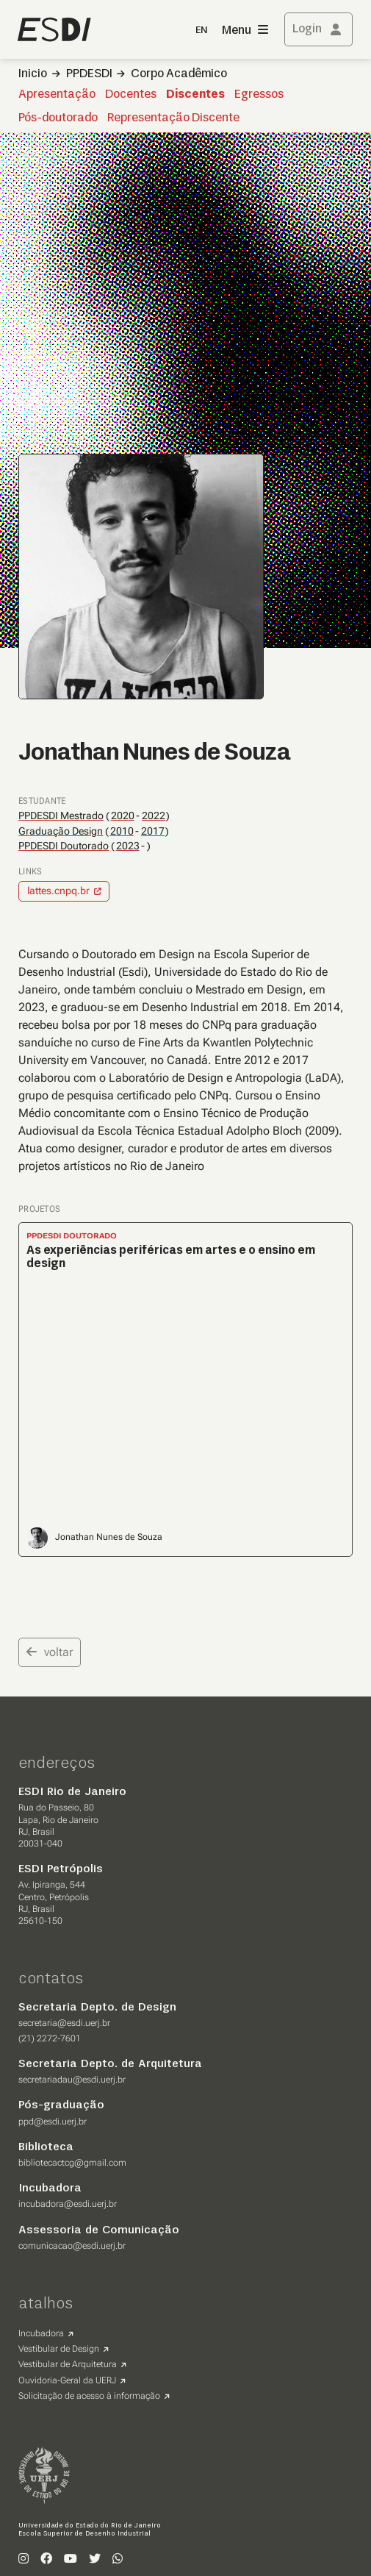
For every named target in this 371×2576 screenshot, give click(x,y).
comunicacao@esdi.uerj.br (72, 2246)
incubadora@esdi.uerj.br (67, 2204)
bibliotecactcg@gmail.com (72, 2163)
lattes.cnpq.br (58, 890)
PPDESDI (89, 74)
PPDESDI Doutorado (63, 846)
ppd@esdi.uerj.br (52, 2121)
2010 (122, 831)
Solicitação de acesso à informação (89, 2396)
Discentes (195, 95)
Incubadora (41, 2333)
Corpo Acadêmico (179, 74)
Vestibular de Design (58, 2349)
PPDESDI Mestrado (61, 815)
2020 (122, 815)
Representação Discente (173, 118)
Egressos (259, 95)
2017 (153, 831)
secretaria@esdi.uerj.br (64, 2023)
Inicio (32, 74)
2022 (153, 815)
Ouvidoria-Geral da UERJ (67, 2380)
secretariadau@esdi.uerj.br (72, 2079)
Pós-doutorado (58, 118)
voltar (49, 1652)
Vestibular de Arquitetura (67, 2364)
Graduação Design (60, 831)
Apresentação (57, 95)
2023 (128, 846)
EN (201, 30)
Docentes (130, 95)
